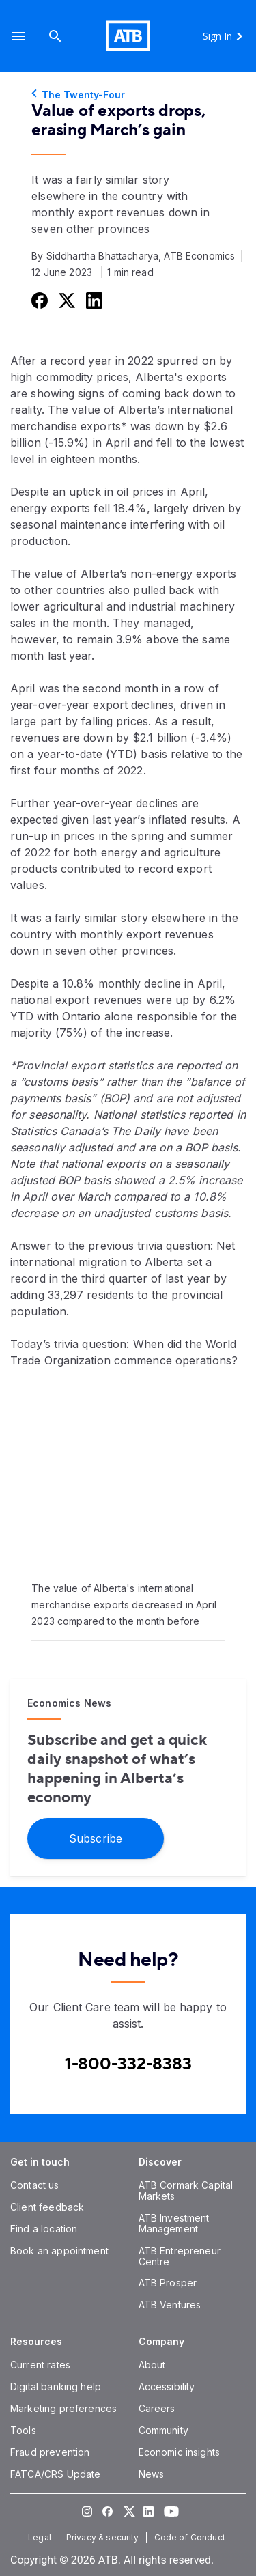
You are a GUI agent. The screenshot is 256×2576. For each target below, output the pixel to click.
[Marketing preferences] (63, 2408)
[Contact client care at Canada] (128, 2064)
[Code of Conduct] (191, 2537)
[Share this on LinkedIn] (93, 300)
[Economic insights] (180, 2452)
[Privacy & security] (104, 2537)
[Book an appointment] (59, 2250)
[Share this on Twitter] (65, 300)
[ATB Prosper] (168, 2282)
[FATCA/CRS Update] (55, 2474)
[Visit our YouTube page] (169, 2511)
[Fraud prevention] (49, 2452)
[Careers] (157, 2408)
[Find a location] (43, 2229)
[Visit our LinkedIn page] (149, 2511)
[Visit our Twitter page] (128, 2511)
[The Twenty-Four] (128, 95)
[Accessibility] (167, 2386)
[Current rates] (40, 2364)
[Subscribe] (95, 1837)
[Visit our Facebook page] (108, 2511)
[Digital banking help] (55, 2386)
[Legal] (41, 2537)
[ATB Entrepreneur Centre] (180, 2256)
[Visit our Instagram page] (87, 2511)
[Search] (55, 36)
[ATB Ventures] (170, 2304)
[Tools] (23, 2430)
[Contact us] (34, 2185)
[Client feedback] (47, 2207)
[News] (152, 2474)
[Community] (163, 2430)
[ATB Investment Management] (174, 2223)
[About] (152, 2364)
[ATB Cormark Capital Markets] (186, 2190)
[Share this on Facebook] (38, 300)
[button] (18, 36)
